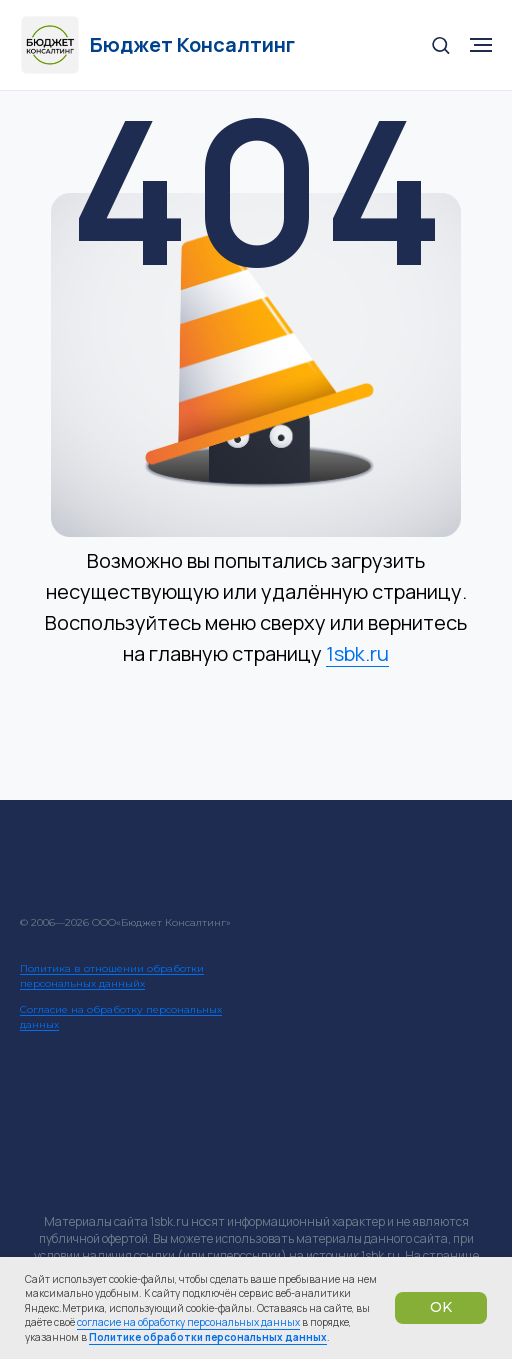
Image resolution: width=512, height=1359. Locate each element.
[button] (440, 44)
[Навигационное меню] (481, 45)
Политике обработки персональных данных (208, 1337)
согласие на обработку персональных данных (188, 1322)
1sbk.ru (357, 653)
